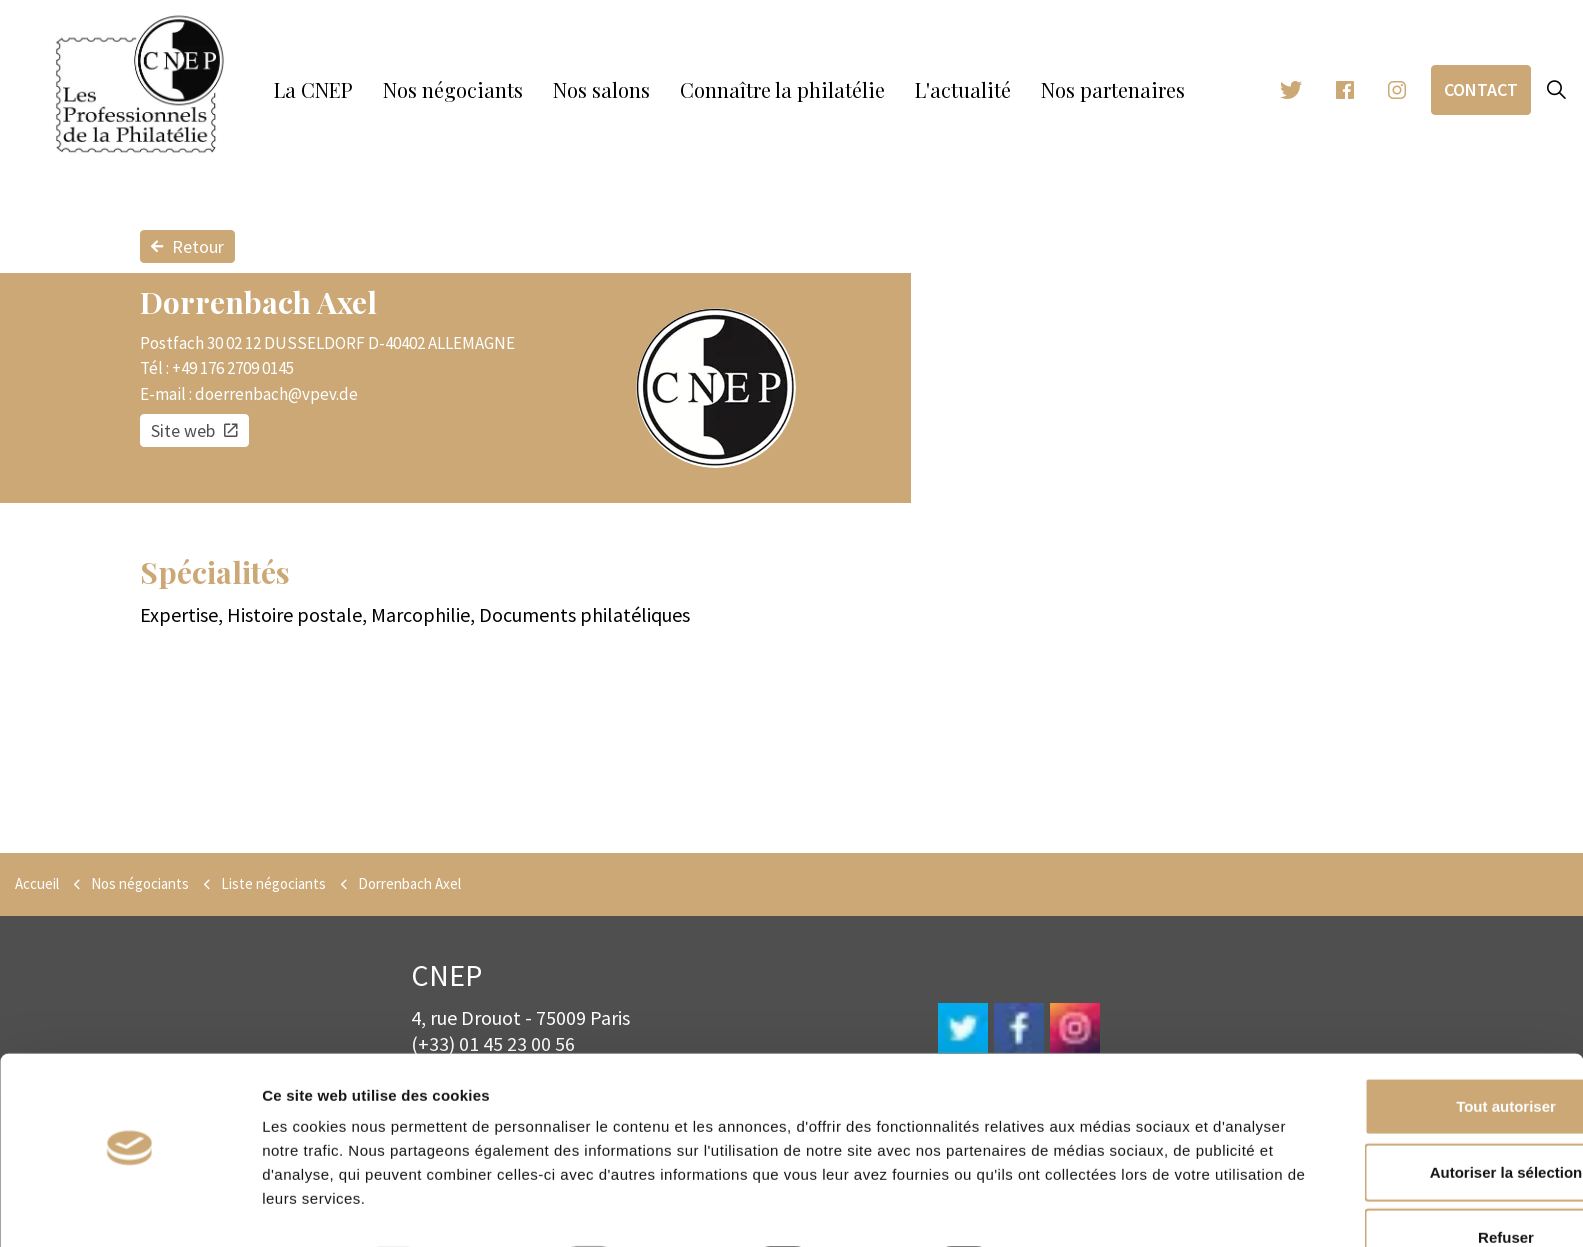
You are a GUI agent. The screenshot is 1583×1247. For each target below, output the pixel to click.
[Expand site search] (1557, 90)
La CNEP (313, 89)
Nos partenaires (1113, 89)
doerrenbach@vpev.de (276, 394)
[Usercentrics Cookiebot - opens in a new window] (129, 1208)
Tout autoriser (1416, 1050)
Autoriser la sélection (1416, 1116)
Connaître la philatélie (782, 89)
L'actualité (963, 89)
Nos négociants (453, 89)
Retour (187, 246)
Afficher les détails (1097, 1207)
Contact (1481, 89)
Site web (194, 430)
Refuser (1416, 1181)
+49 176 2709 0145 (233, 368)
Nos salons (601, 89)
